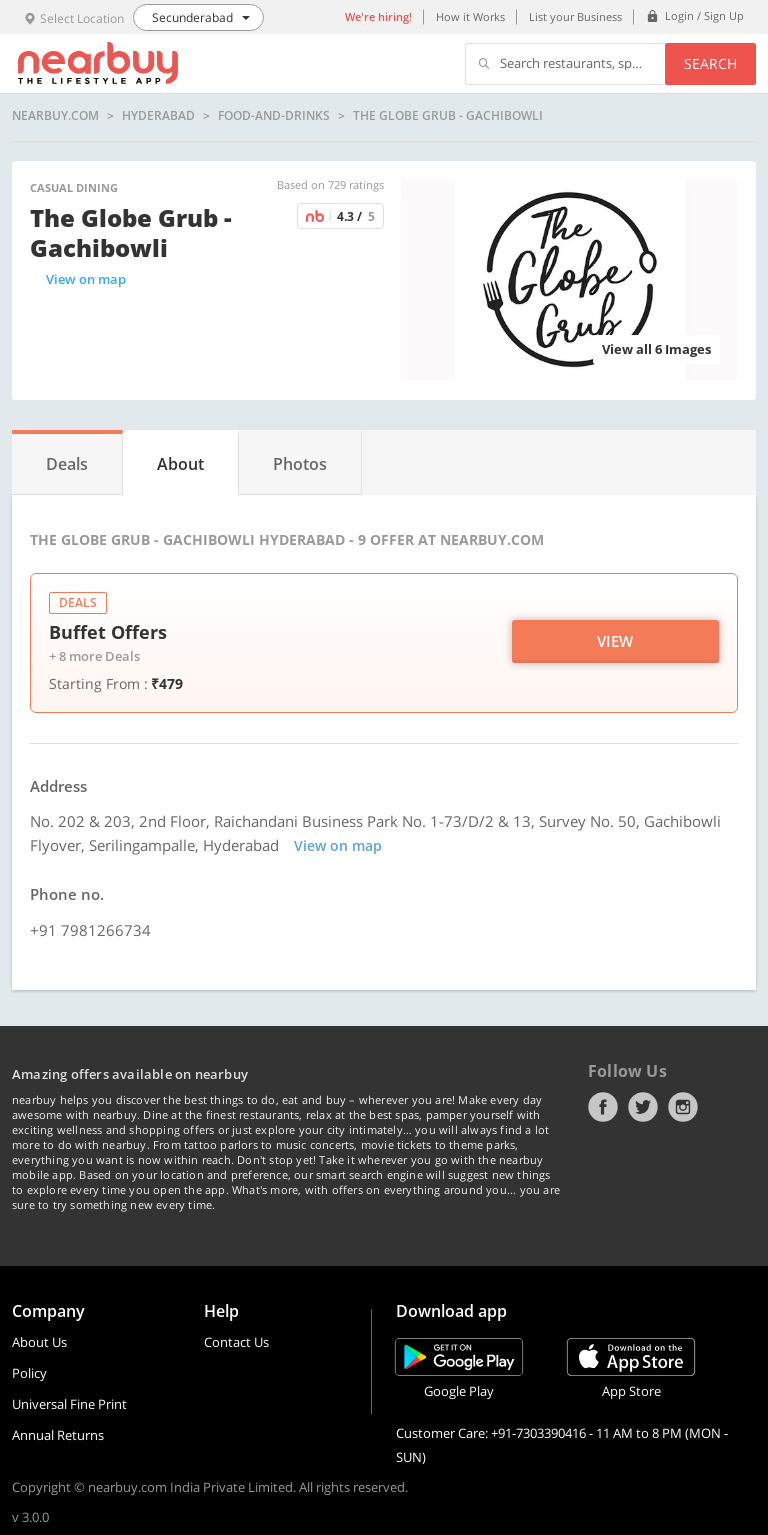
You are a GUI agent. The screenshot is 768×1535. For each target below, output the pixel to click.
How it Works (470, 16)
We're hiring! (378, 16)
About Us (39, 1342)
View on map (86, 279)
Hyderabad (158, 116)
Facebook (603, 1107)
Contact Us (236, 1342)
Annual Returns (58, 1435)
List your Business (575, 16)
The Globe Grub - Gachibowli (448, 116)
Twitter (643, 1107)
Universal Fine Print (69, 1404)
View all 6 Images (656, 349)
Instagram (683, 1107)
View (615, 641)
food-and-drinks (274, 116)
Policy (29, 1373)
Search (710, 63)
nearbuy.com (55, 116)
